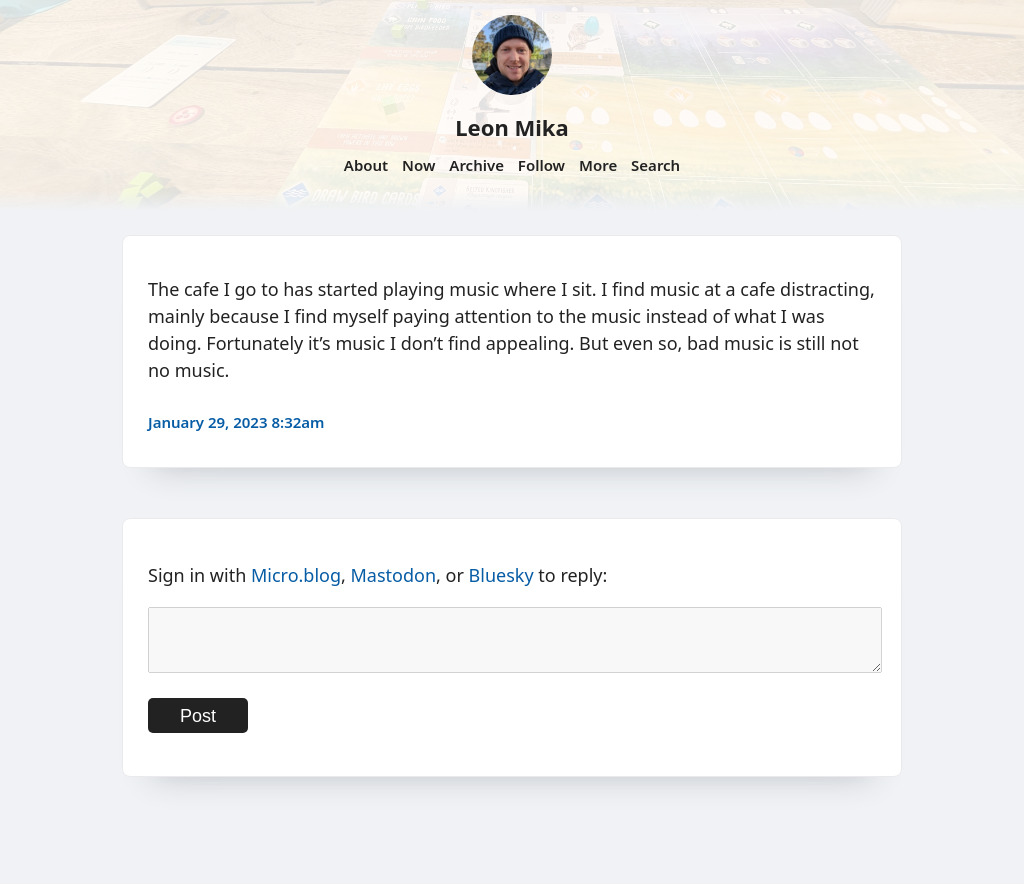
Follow (541, 165)
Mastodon (394, 575)
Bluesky (501, 575)
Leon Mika (511, 127)
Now (418, 165)
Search (655, 165)
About (366, 165)
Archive (476, 165)
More (598, 165)
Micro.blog (296, 575)
